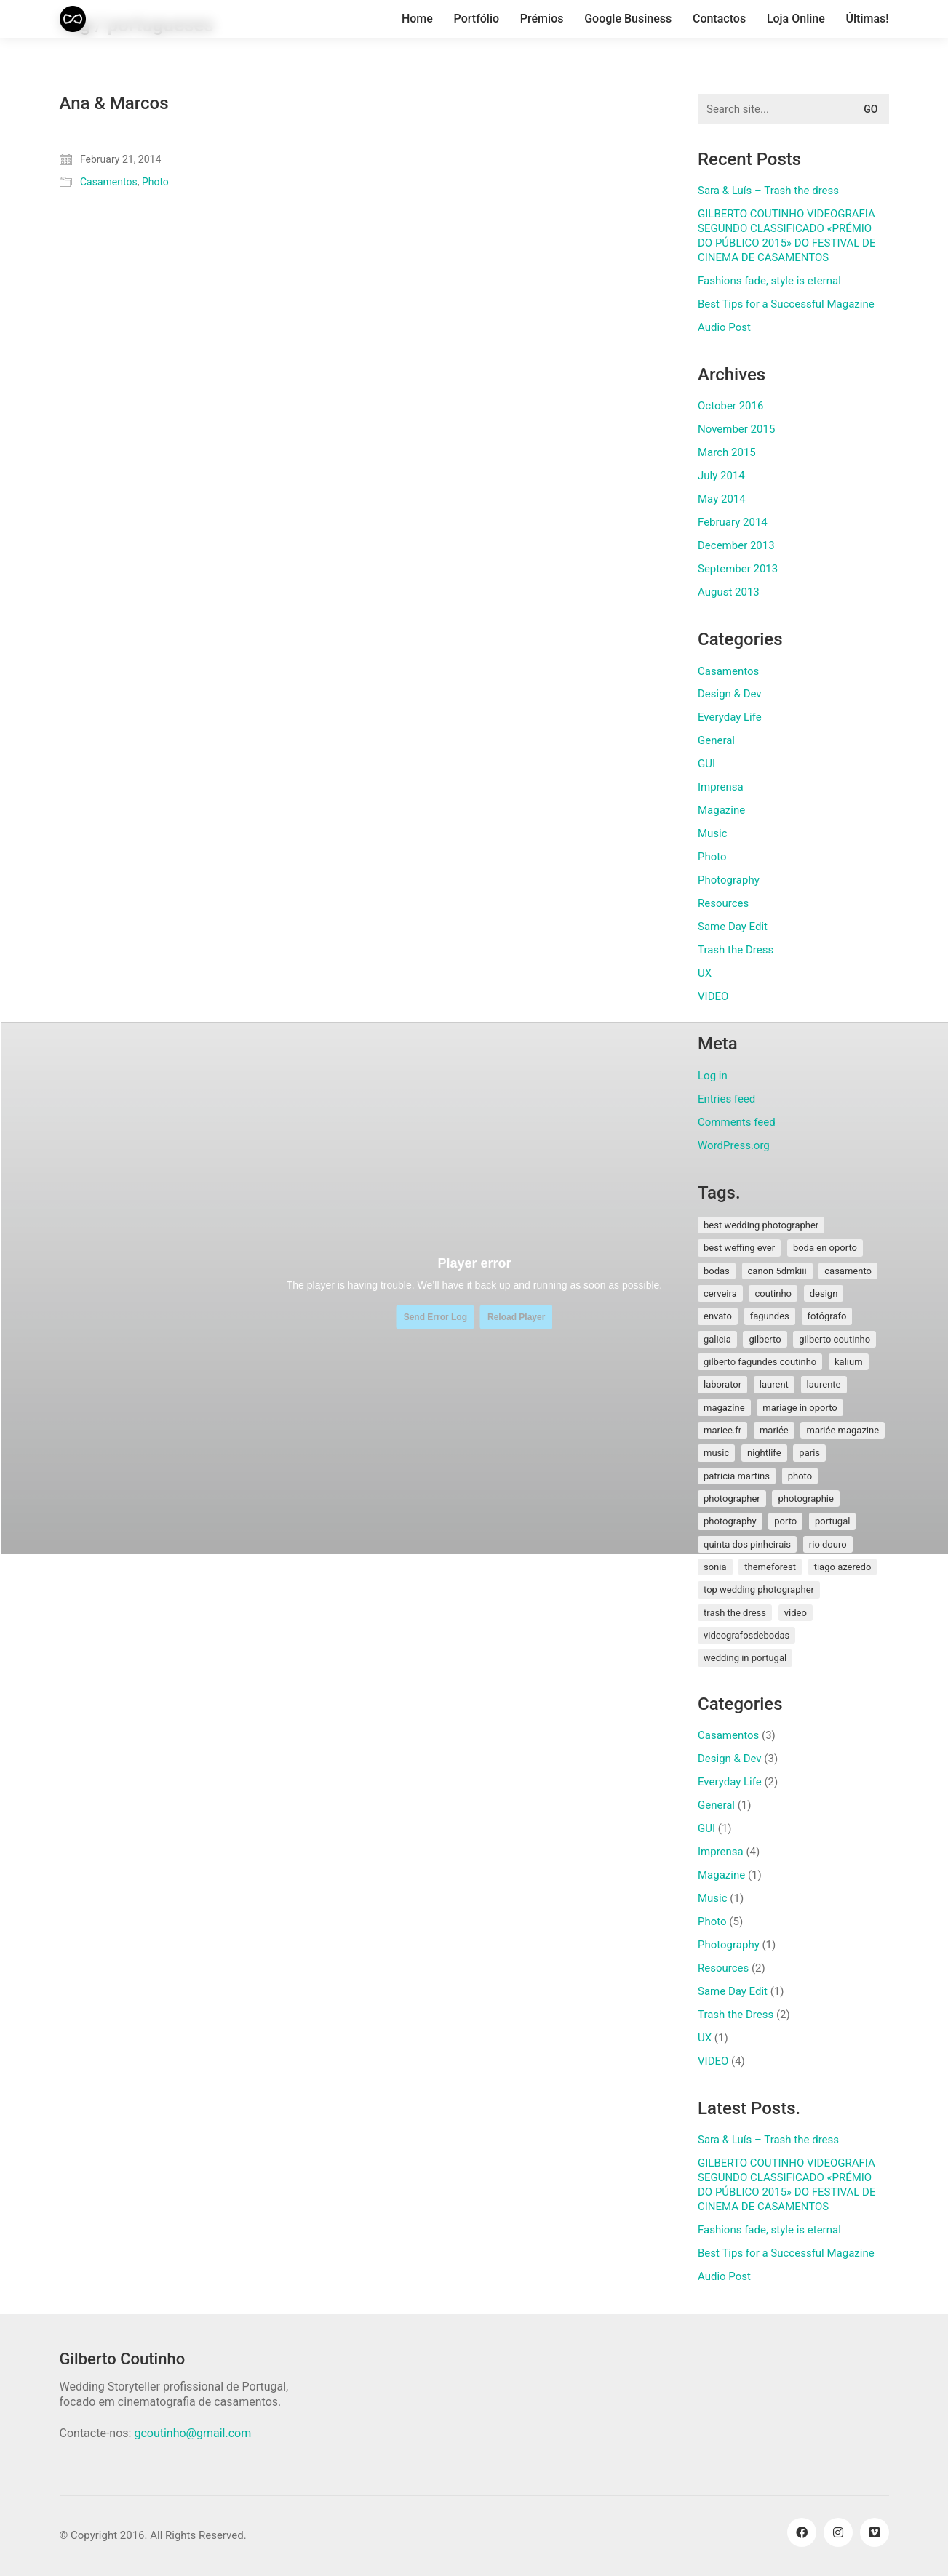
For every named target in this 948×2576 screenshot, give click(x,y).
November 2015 (736, 429)
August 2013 (729, 592)
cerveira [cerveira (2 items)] (720, 1293)
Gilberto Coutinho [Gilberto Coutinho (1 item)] (834, 1339)
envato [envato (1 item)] (718, 1316)
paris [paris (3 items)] (809, 1452)
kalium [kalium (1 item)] (849, 1361)
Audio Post (724, 327)
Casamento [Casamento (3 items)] (848, 1270)
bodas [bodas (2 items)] (717, 1270)
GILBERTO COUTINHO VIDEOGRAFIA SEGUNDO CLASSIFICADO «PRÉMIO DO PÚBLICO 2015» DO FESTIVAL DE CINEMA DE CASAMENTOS (786, 235)
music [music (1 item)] (716, 1452)
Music (713, 833)
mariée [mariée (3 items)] (774, 1430)
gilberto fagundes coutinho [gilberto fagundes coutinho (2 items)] (760, 1361)
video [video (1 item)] (795, 1612)
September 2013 (738, 568)
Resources (723, 903)
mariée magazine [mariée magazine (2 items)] (842, 1430)
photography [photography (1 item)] (730, 1521)
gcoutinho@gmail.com (192, 2433)
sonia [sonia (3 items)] (715, 1566)
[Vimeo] (874, 2532)
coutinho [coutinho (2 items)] (773, 1293)
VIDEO (713, 996)
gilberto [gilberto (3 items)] (765, 1339)
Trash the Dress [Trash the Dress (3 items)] (735, 1612)
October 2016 (730, 405)
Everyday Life (730, 717)
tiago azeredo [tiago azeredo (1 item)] (843, 1566)
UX (705, 973)
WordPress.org (734, 1145)
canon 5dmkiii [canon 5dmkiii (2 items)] (777, 1270)
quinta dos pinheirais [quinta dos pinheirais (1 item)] (747, 1544)
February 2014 (733, 522)
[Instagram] (838, 2532)
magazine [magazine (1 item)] (724, 1407)
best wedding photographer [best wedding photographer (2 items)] (761, 1225)
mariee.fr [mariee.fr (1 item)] (722, 1430)
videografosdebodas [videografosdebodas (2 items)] (746, 1635)
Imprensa (721, 786)
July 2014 (721, 475)
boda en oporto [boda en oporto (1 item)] (825, 1247)
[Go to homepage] (73, 19)
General (716, 740)
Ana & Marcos (114, 103)
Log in (713, 1075)
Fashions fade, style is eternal (769, 280)
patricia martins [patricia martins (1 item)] (737, 1476)
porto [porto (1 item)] (785, 1521)
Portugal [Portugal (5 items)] (832, 1521)
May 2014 (722, 498)
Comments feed (737, 1122)
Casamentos (109, 182)
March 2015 (727, 452)
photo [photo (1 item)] (800, 1476)
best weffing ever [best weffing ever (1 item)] (739, 1247)
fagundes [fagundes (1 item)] (769, 1316)
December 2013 (736, 545)
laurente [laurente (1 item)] (824, 1384)
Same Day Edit (733, 926)
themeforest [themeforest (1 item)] (770, 1566)
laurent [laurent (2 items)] (774, 1384)
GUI (706, 763)
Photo (155, 182)
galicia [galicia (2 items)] (717, 1339)
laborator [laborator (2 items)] (722, 1384)
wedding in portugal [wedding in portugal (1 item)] (745, 1657)
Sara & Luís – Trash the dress (768, 190)
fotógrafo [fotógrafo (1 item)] (827, 1316)
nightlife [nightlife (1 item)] (764, 1452)
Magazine (721, 810)
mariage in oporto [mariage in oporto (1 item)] (799, 1407)
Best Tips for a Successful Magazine (786, 304)
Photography (729, 880)
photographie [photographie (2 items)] (805, 1498)
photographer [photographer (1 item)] (732, 1498)
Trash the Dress (735, 949)
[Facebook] (801, 2532)
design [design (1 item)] (824, 1293)
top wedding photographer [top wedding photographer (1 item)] (759, 1589)
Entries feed (726, 1098)
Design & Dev (730, 693)
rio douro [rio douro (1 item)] (828, 1544)
